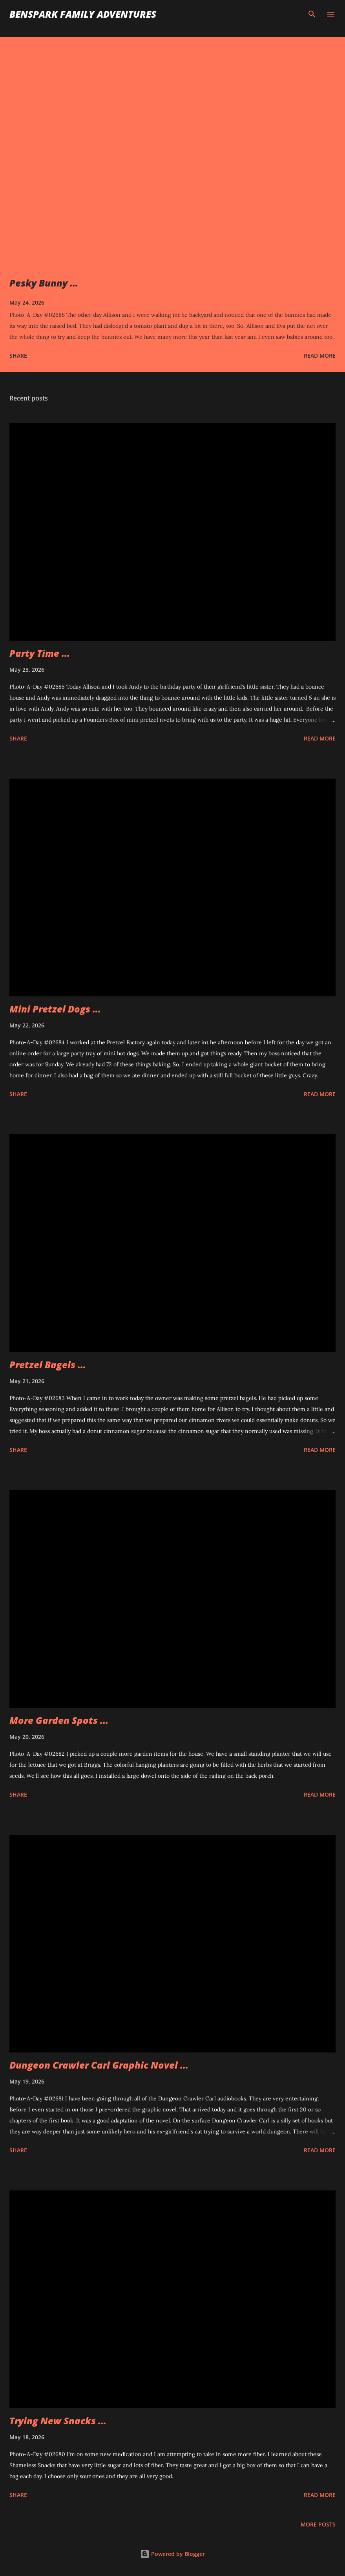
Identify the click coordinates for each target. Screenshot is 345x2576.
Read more (320, 355)
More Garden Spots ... (58, 1720)
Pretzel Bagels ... (47, 1364)
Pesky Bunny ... (43, 282)
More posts (318, 2524)
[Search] (312, 14)
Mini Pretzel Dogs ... (55, 1008)
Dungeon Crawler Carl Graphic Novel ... (98, 2064)
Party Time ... (39, 653)
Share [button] (18, 355)
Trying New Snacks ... (57, 2420)
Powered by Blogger (172, 2554)
